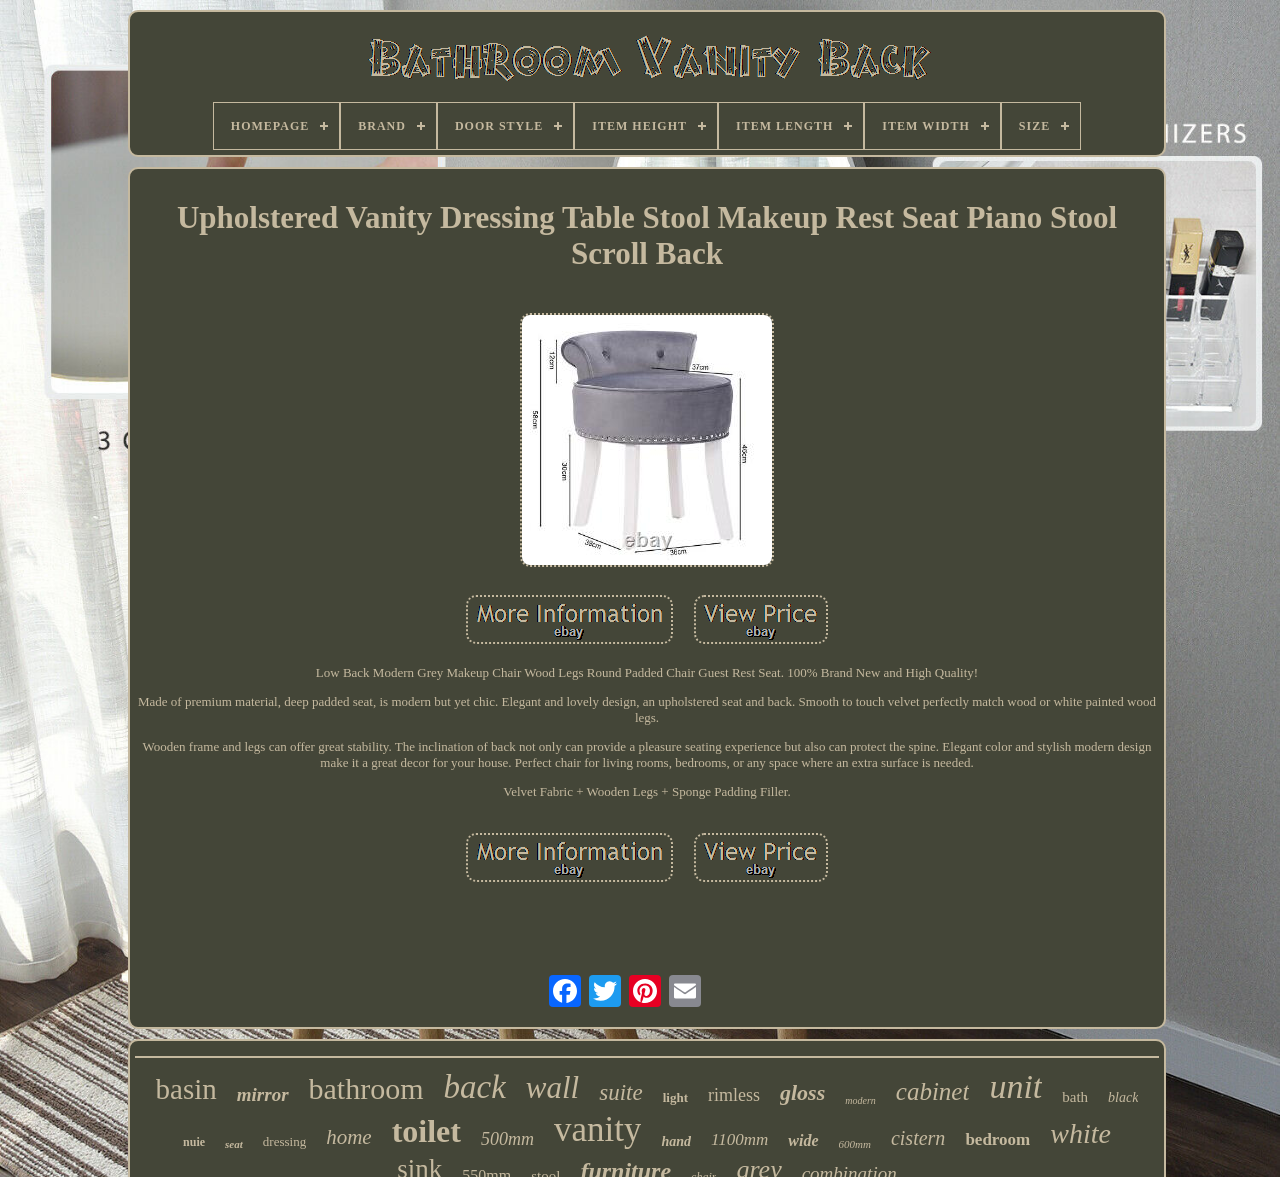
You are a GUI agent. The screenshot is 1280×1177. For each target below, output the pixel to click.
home (349, 1137)
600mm (855, 1144)
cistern (918, 1138)
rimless (734, 1095)
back (475, 1087)
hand (676, 1141)
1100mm (739, 1139)
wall (552, 1087)
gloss (802, 1092)
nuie (194, 1142)
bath (1075, 1097)
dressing (284, 1141)
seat (234, 1144)
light (675, 1097)
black (1123, 1097)
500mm (507, 1139)
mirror (263, 1094)
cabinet (933, 1091)
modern (860, 1100)
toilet (426, 1131)
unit (1015, 1086)
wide (803, 1140)
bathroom (366, 1088)
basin (186, 1089)
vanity (597, 1129)
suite (620, 1092)
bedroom (997, 1139)
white (1080, 1133)
